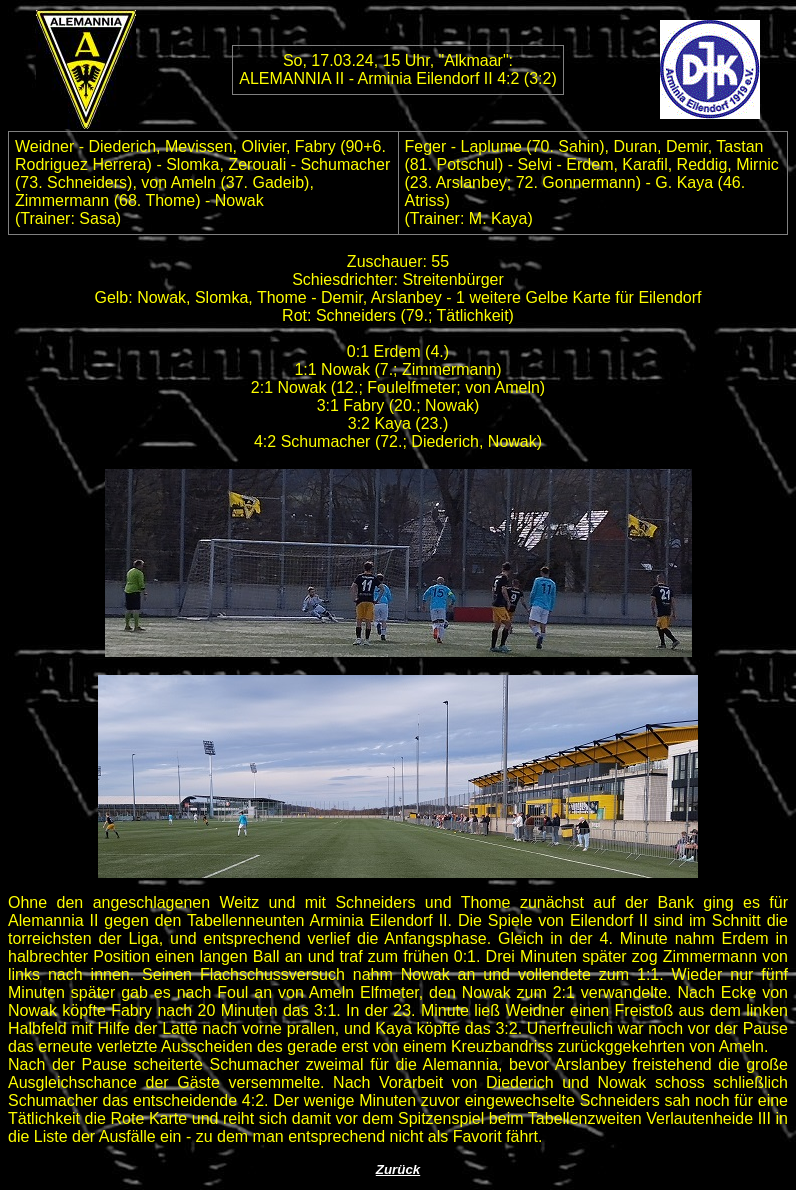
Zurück (398, 1169)
